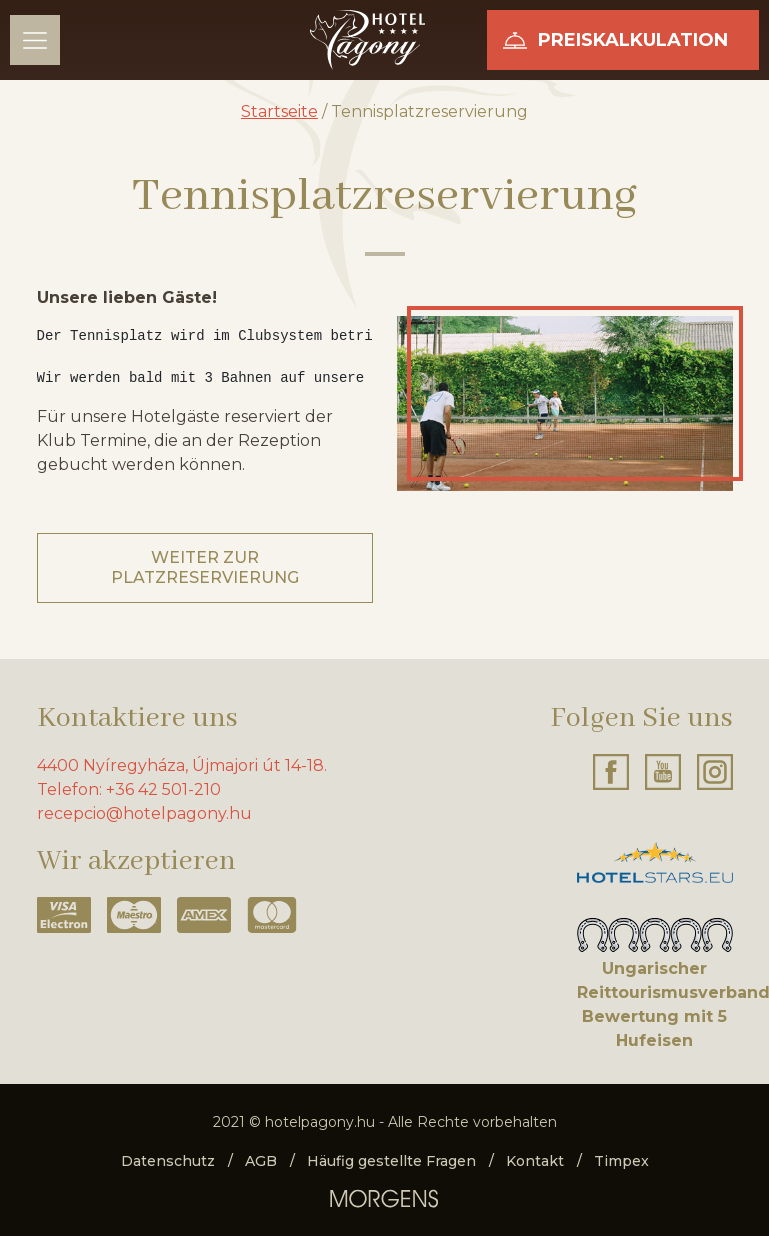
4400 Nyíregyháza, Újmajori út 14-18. (182, 765)
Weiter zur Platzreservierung (205, 567)
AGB (261, 1161)
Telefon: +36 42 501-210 (129, 789)
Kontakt (535, 1161)
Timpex (621, 1161)
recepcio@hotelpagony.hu (144, 813)
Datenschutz (168, 1161)
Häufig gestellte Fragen (391, 1161)
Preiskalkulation (633, 40)
